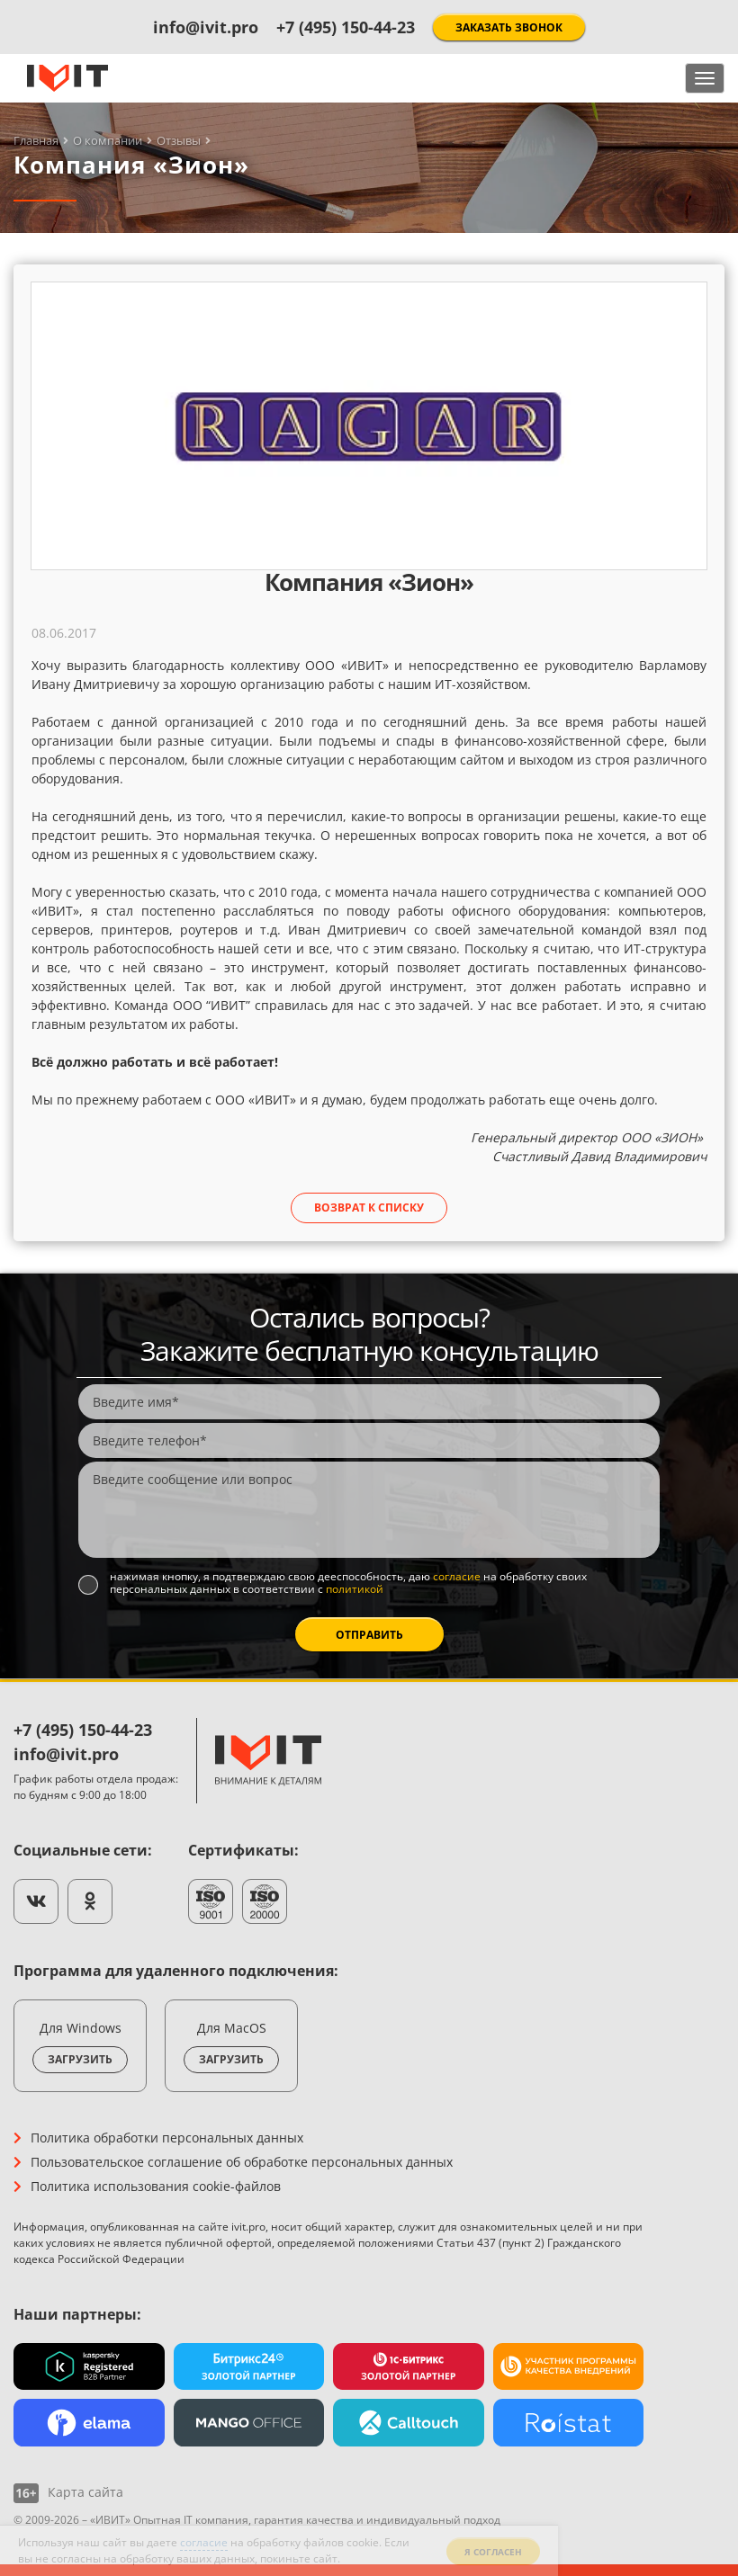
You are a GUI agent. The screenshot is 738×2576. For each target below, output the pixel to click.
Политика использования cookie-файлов (156, 2186)
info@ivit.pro (205, 27)
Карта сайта (85, 2491)
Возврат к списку (369, 1207)
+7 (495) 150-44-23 (345, 27)
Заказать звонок (508, 27)
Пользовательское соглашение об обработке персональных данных (242, 2161)
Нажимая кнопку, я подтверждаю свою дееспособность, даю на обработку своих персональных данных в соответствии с (348, 1583)
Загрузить (80, 2059)
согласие (457, 1576)
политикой (354, 1589)
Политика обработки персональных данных (167, 2137)
